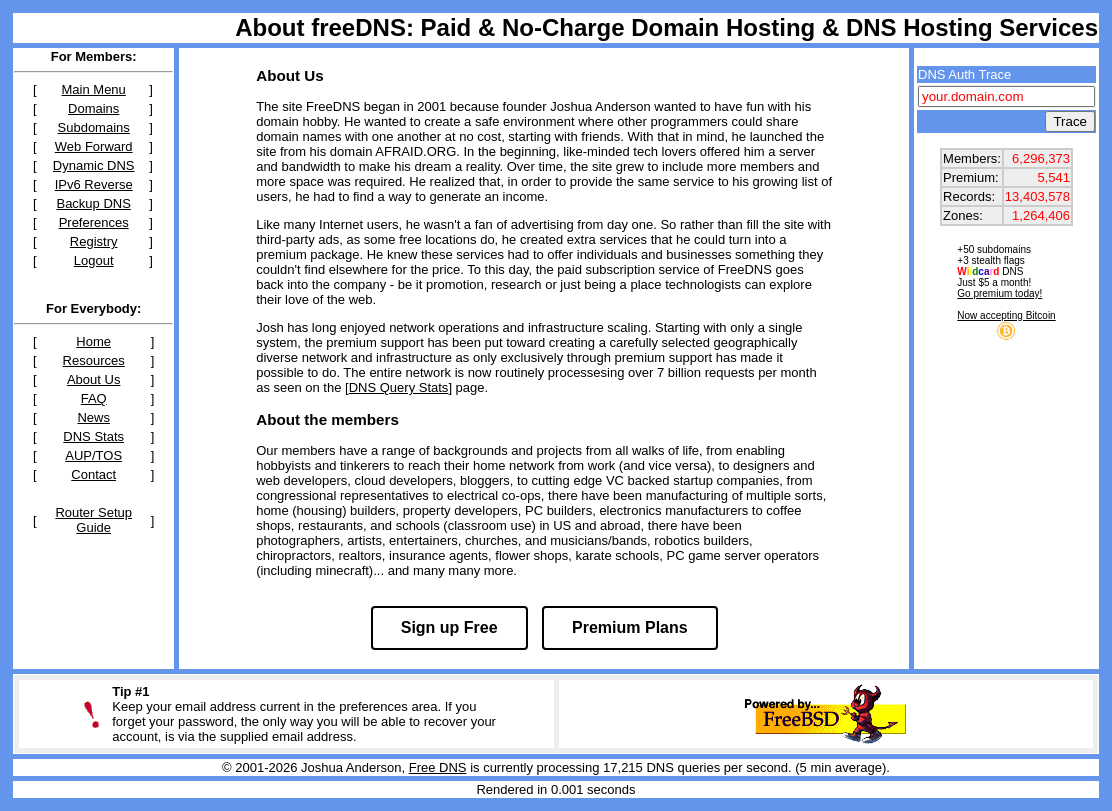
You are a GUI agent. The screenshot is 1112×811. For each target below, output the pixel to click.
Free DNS (438, 767)
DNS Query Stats (399, 387)
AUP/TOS (93, 455)
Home (93, 341)
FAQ (94, 398)
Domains (93, 108)
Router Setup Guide (93, 520)
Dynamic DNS (94, 165)
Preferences (94, 222)
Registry (94, 241)
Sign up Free (449, 627)
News (93, 417)
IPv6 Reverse (94, 184)
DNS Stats (93, 436)
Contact (93, 474)
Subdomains (94, 127)
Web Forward (94, 146)
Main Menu (94, 89)
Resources (94, 360)
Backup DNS (93, 203)
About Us (93, 379)
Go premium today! (999, 293)
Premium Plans (630, 627)
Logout (94, 260)
